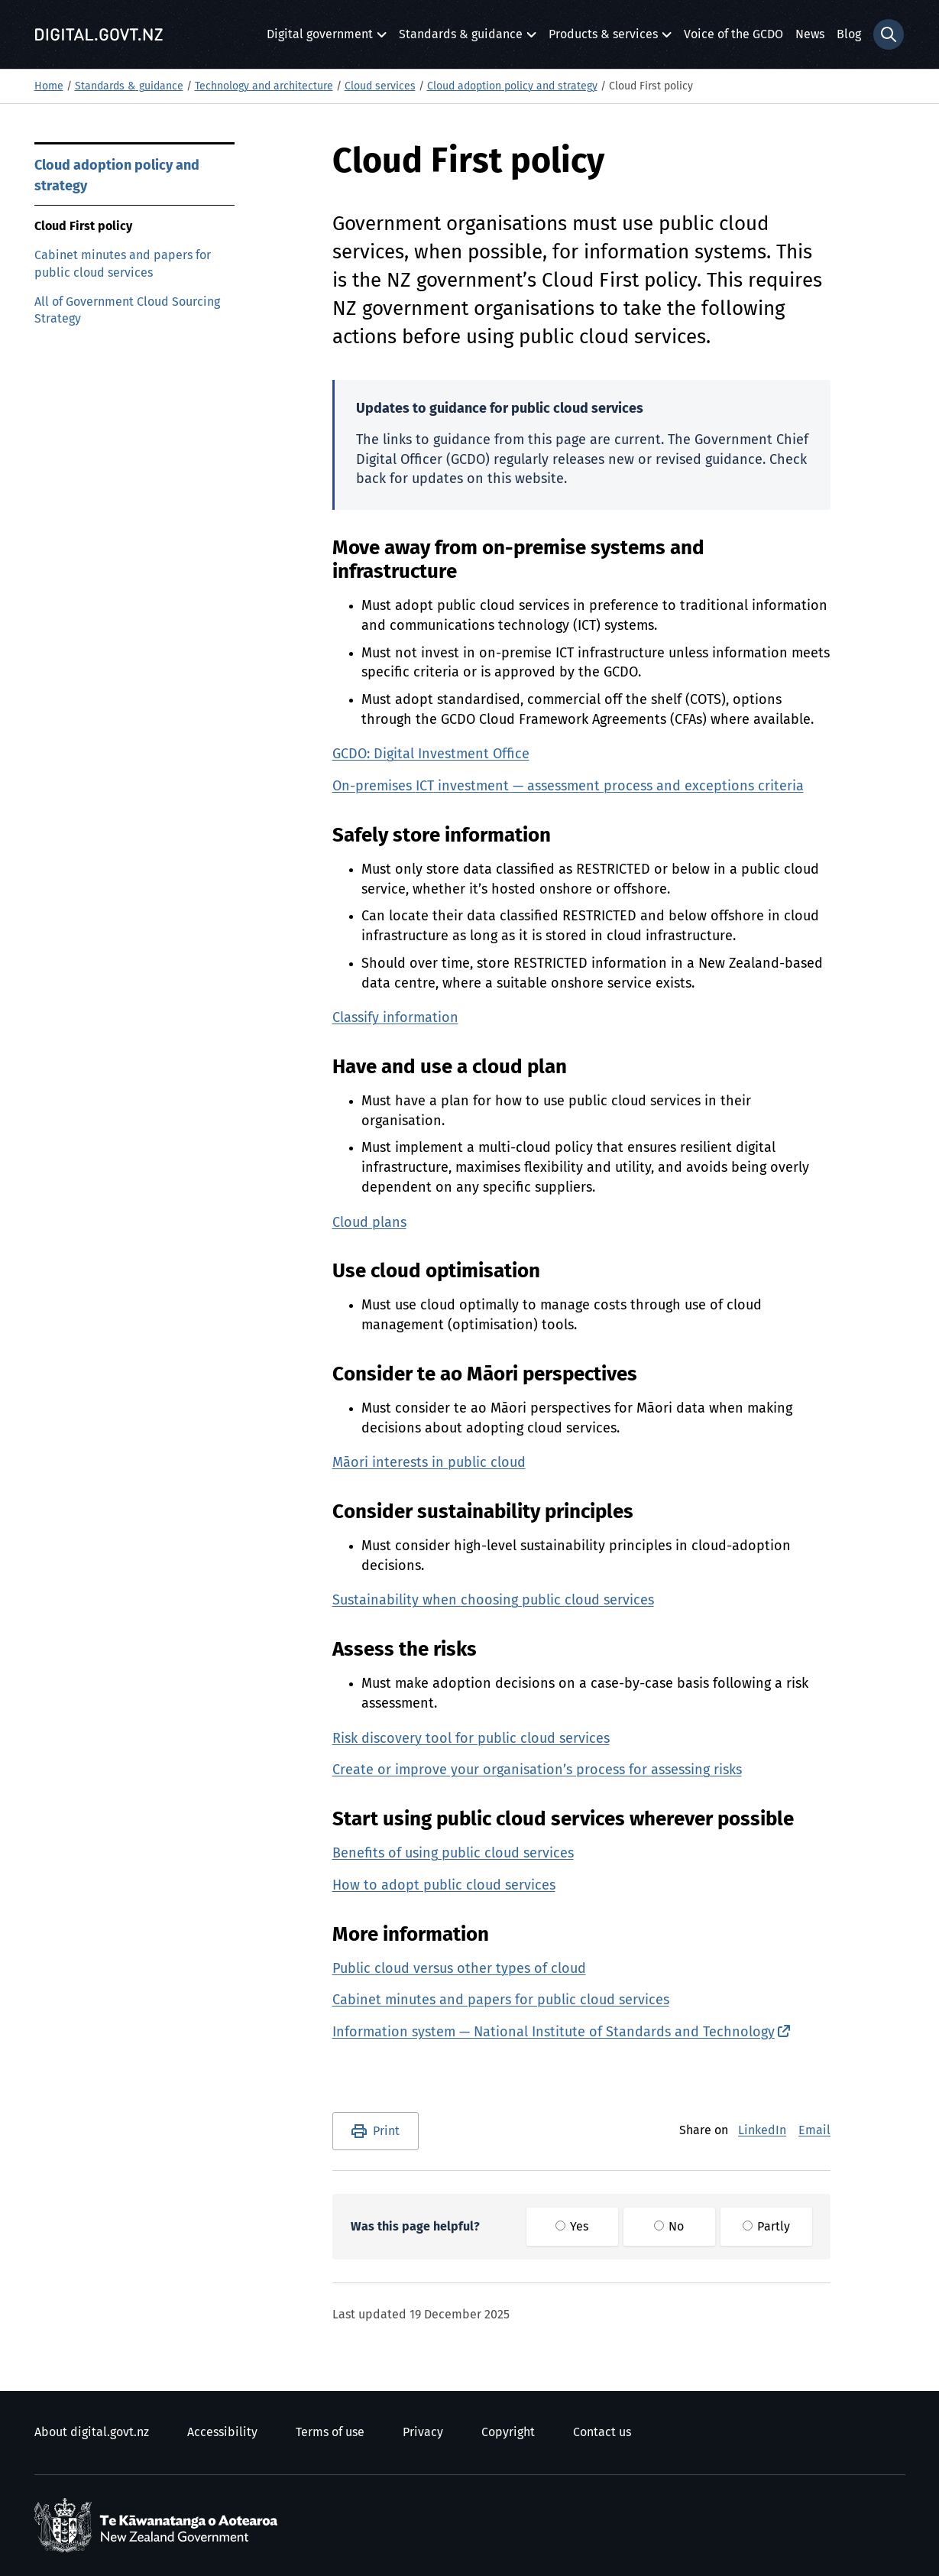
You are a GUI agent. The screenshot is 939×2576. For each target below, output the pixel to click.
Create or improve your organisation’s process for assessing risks (537, 1770)
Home (48, 86)
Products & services (603, 38)
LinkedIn (762, 2130)
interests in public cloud (429, 1463)
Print (386, 2131)
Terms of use (330, 2432)
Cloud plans (369, 1223)
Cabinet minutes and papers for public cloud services (122, 264)
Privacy (423, 2432)
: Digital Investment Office (430, 754)
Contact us (602, 2432)
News (809, 34)
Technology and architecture (264, 86)
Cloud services (380, 86)
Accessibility (222, 2432)
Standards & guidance (461, 38)
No (669, 2227)
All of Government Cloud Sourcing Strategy (127, 311)
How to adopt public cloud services (443, 1886)
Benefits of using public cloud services (453, 1854)
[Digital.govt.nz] (99, 34)
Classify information (395, 1018)
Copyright (508, 2432)
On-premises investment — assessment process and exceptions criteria (568, 786)
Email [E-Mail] (814, 2130)
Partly (766, 2227)
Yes (571, 2227)
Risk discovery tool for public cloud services (471, 1739)
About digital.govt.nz (91, 2432)
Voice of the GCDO (733, 34)
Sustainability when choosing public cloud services (493, 1601)
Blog (849, 34)
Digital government (320, 38)
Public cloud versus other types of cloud (459, 1969)
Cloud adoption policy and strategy (512, 86)
